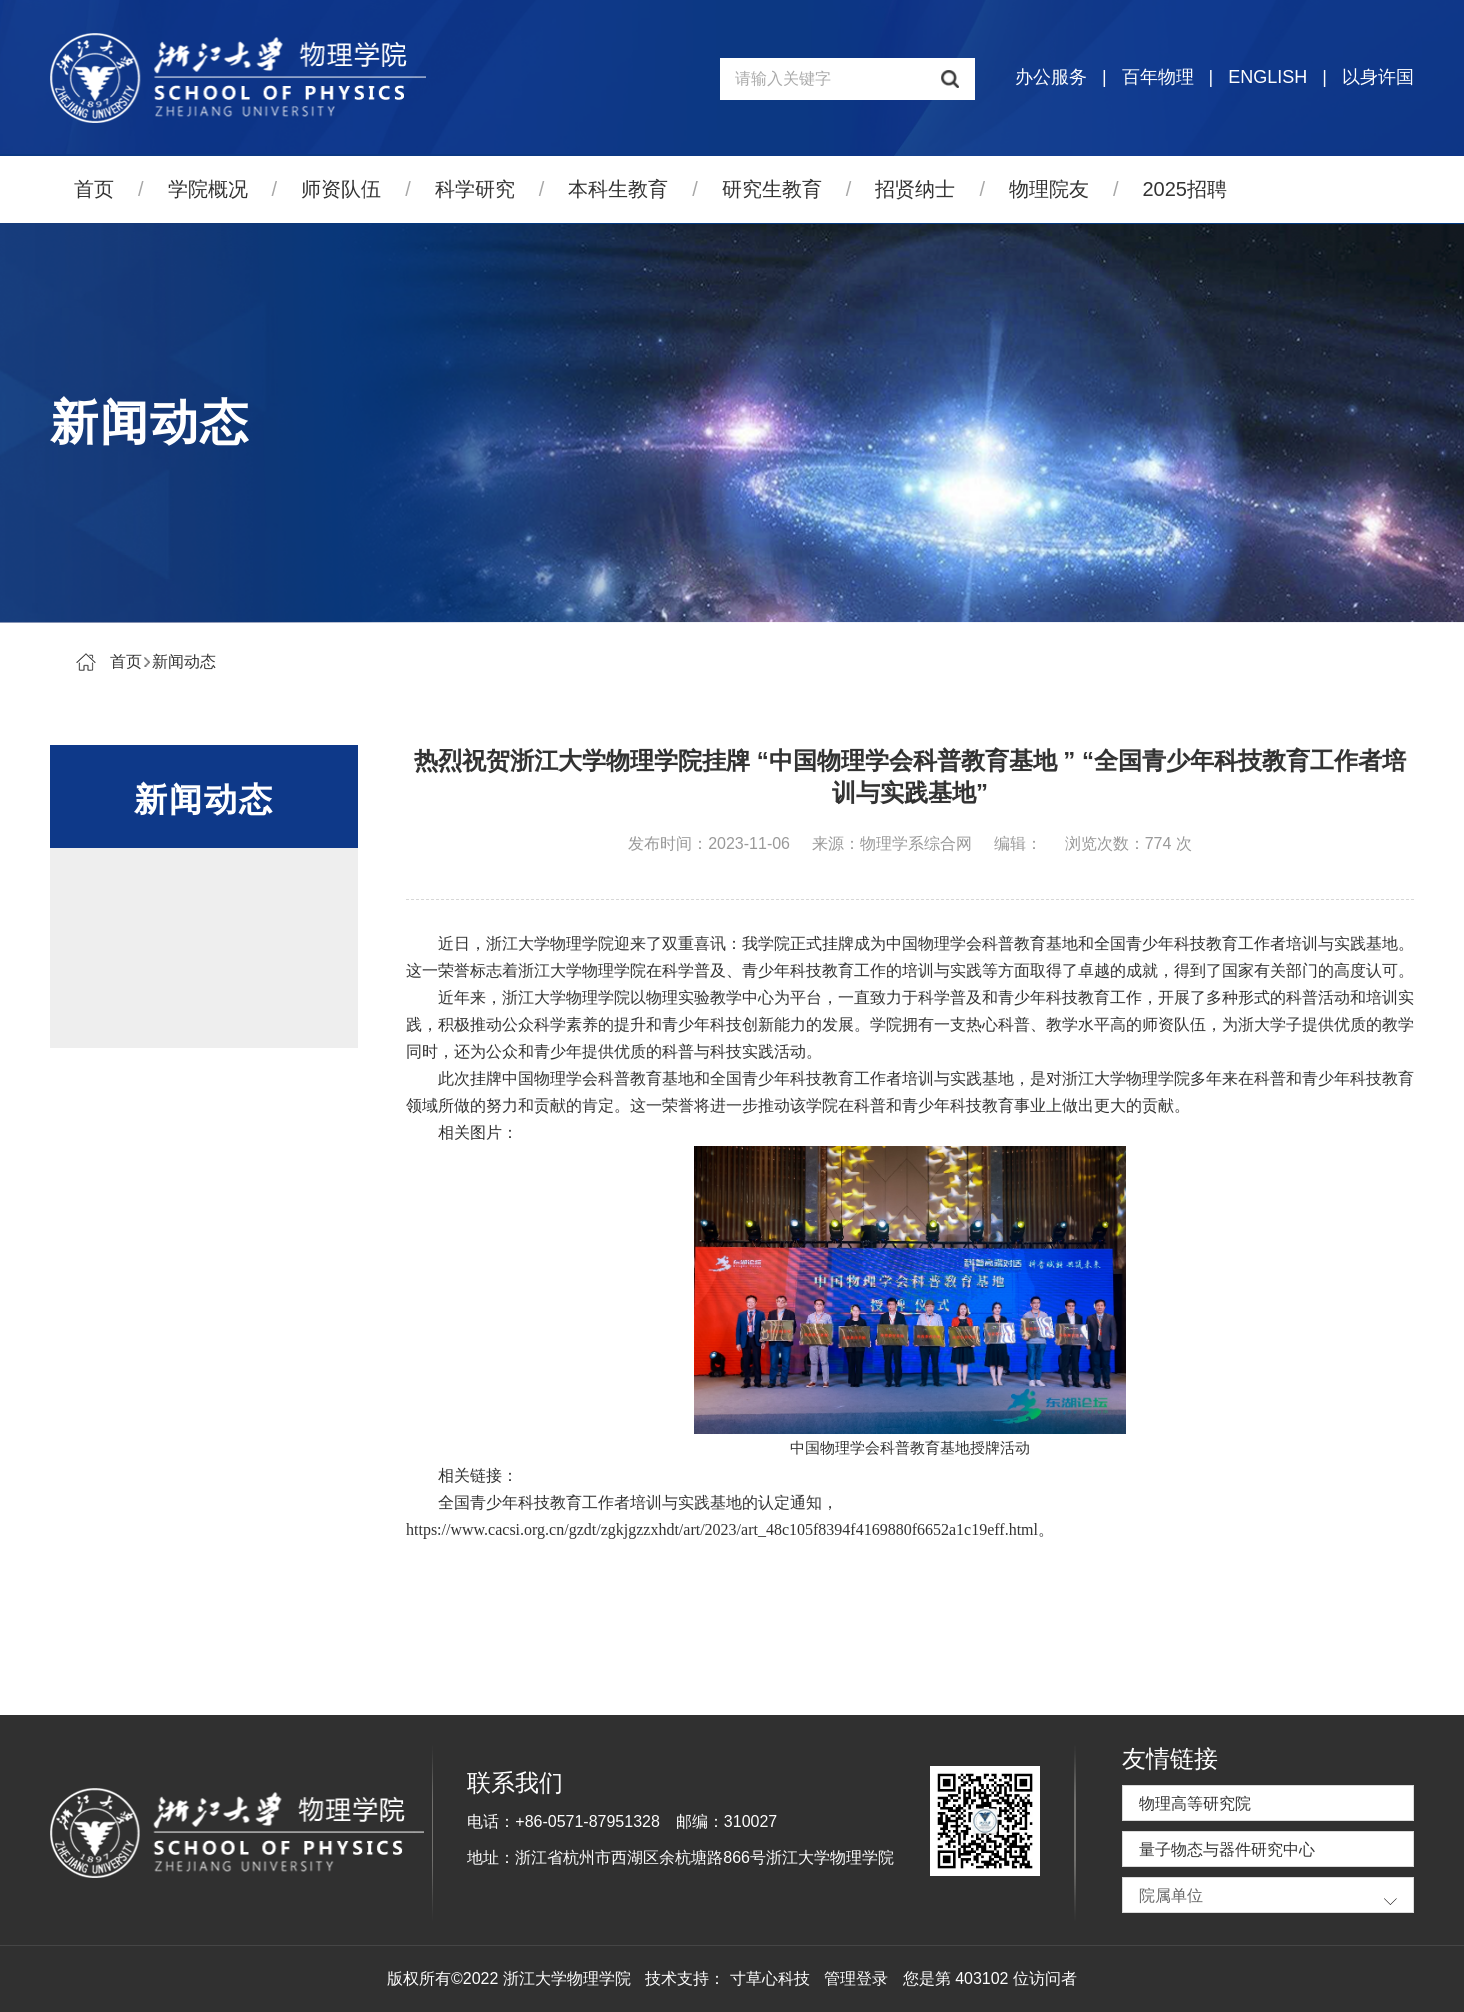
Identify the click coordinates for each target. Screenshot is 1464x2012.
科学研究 (475, 189)
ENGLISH (1267, 77)
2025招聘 (1185, 189)
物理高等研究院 (1195, 1803)
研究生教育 (772, 189)
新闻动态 (184, 661)
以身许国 (1378, 77)
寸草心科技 (770, 1978)
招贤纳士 (915, 189)
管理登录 (856, 1978)
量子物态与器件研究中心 (1227, 1849)
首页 (94, 189)
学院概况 (208, 189)
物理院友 (1049, 189)
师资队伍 (341, 189)
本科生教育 (618, 189)
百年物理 (1158, 77)
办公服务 (1051, 77)
